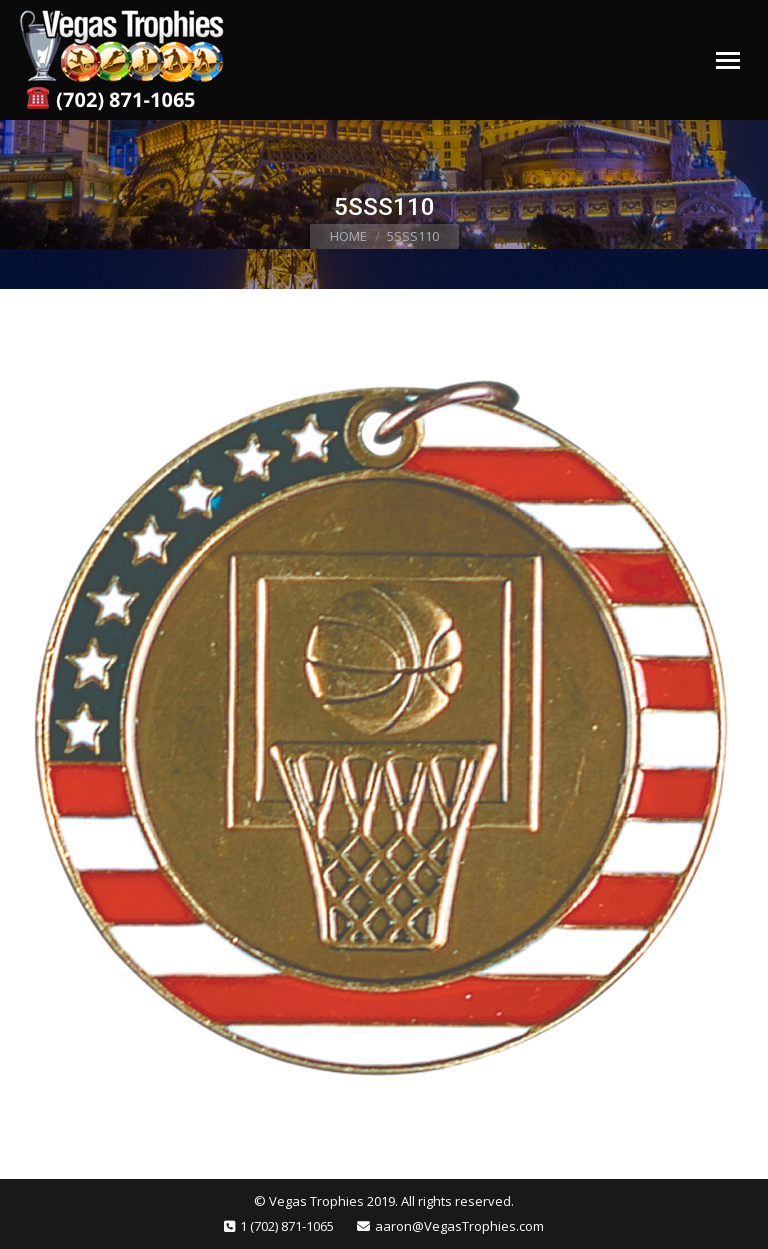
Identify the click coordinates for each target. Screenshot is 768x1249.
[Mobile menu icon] (728, 60)
